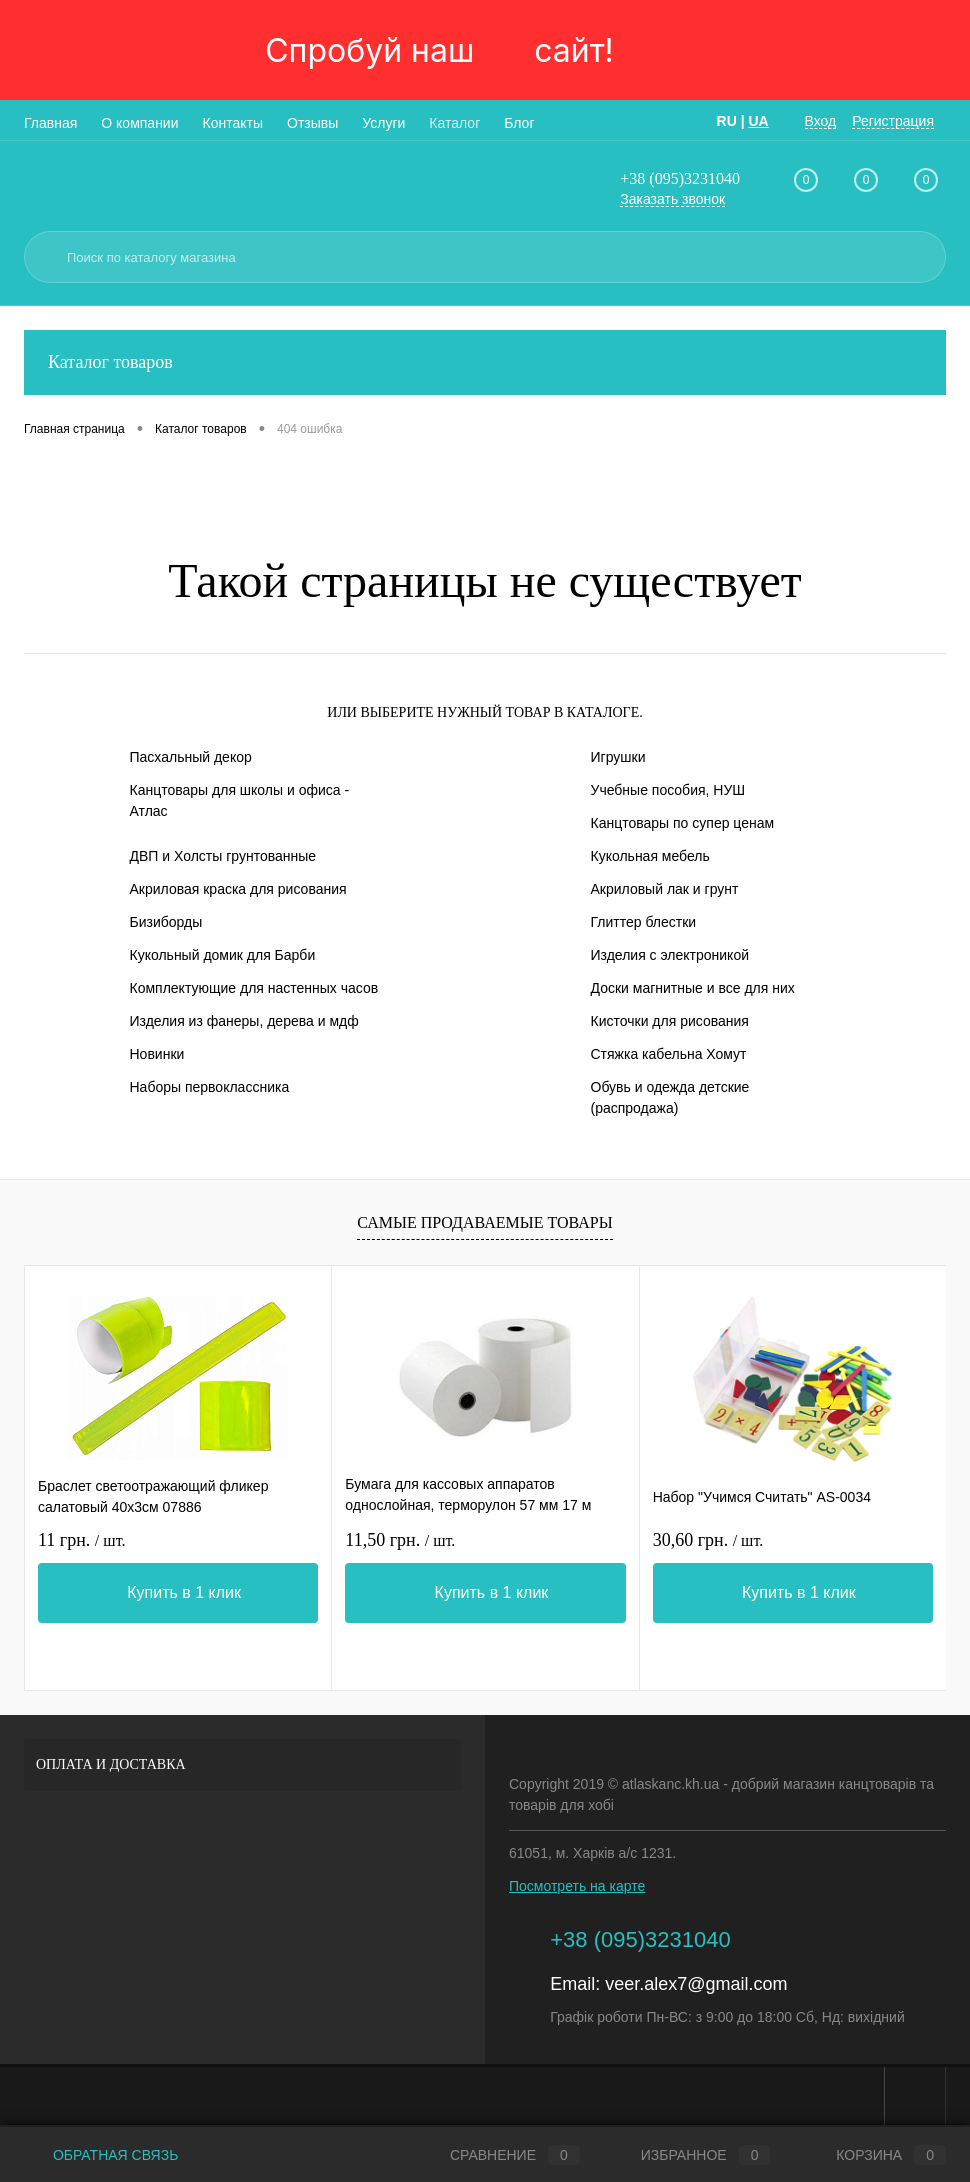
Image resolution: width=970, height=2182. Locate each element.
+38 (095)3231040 (680, 178)
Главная (50, 123)
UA (758, 121)
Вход (821, 121)
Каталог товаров (485, 362)
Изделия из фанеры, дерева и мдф (244, 1021)
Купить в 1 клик (184, 1592)
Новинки (157, 1054)
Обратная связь (101, 2155)
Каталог (454, 123)
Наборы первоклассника (210, 1087)
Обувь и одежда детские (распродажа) (670, 1097)
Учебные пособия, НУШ (668, 790)
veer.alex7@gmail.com (696, 1984)
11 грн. (81, 1540)
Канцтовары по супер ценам (683, 823)
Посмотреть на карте (577, 1886)
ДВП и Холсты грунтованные (223, 856)
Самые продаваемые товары (484, 1222)
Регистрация (893, 121)
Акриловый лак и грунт (665, 889)
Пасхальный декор (191, 757)
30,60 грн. (708, 1540)
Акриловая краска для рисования (238, 889)
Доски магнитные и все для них (693, 988)
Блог (519, 123)
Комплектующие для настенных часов (254, 988)
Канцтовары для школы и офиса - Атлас (240, 800)
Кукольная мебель (650, 856)
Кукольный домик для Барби (223, 955)
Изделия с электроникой (670, 955)
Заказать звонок (672, 199)
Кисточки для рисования (670, 1021)
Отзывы (312, 123)
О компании (139, 123)
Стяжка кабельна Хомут (669, 1054)
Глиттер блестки (644, 922)
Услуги (383, 123)
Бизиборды (166, 922)
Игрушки (618, 757)
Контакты (233, 123)
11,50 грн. (400, 1540)
